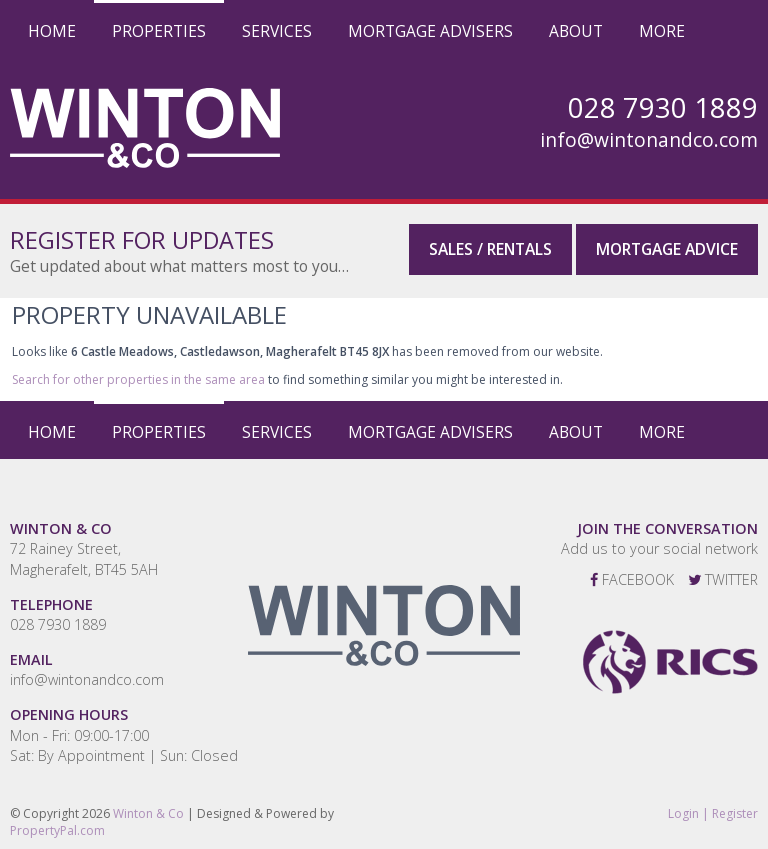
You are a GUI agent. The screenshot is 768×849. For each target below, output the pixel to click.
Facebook (632, 579)
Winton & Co (148, 813)
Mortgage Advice (667, 249)
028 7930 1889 (58, 624)
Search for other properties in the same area (138, 379)
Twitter (723, 579)
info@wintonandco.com (649, 140)
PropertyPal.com (57, 830)
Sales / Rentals (490, 249)
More (662, 31)
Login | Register (713, 814)
